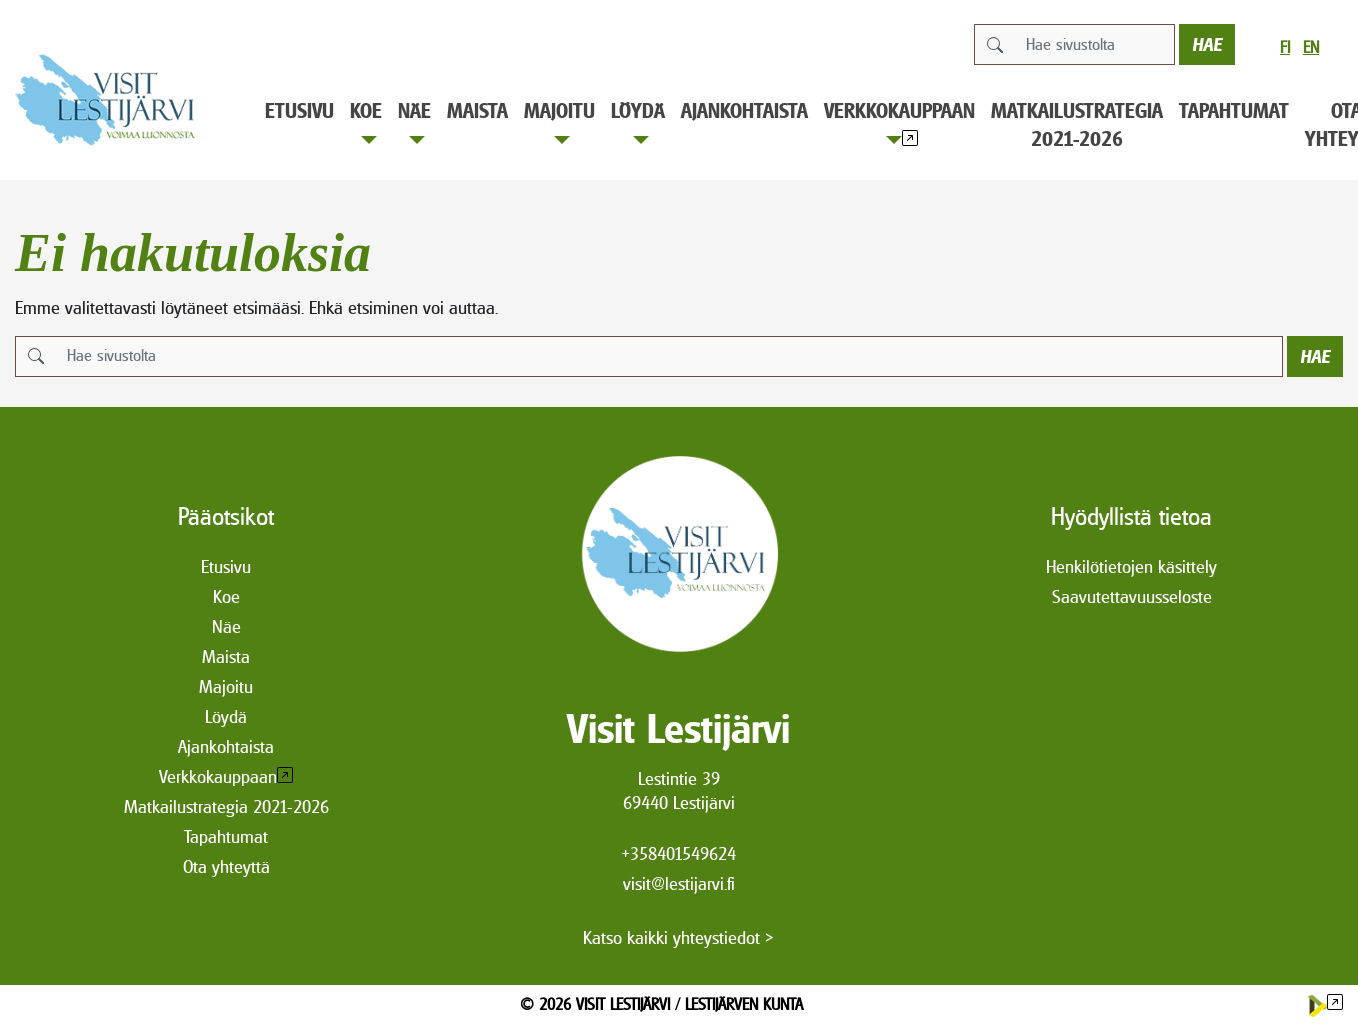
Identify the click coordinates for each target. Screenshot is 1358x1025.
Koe (366, 121)
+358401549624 (678, 853)
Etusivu (299, 110)
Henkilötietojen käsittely (1131, 566)
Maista (477, 110)
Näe (414, 121)
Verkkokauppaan (899, 121)
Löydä (638, 121)
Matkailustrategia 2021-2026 (1077, 124)
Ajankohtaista (744, 110)
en (1311, 47)
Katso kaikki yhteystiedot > (678, 937)
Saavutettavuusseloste (1132, 596)
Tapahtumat (1234, 110)
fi (1285, 47)
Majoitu (559, 121)
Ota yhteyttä (226, 866)
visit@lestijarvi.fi (679, 883)
